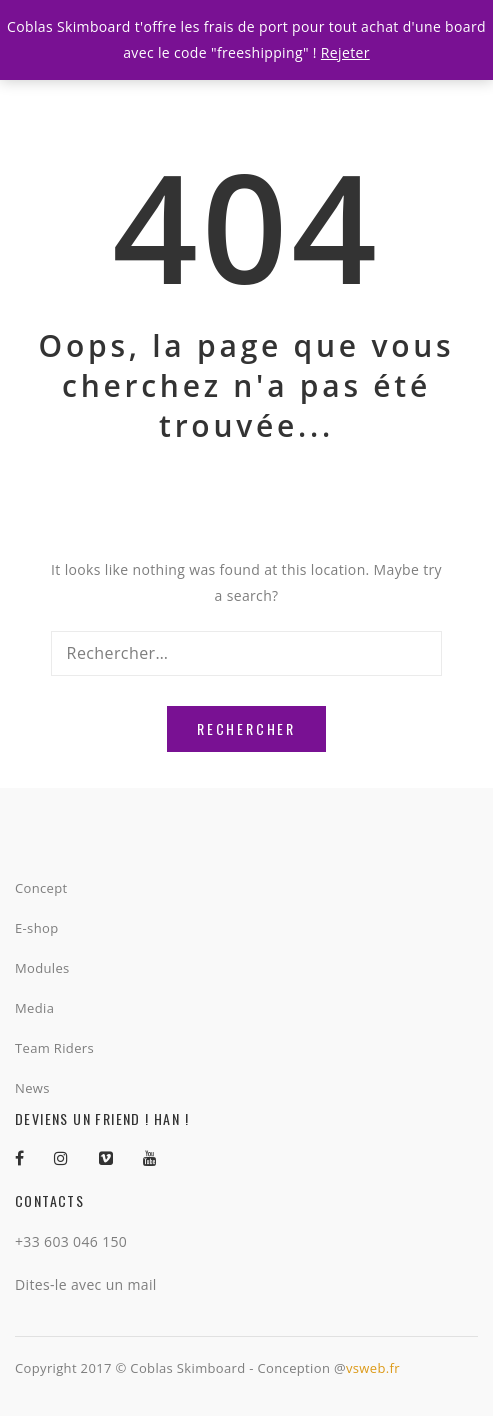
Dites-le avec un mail (86, 1284)
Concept (41, 888)
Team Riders (54, 1048)
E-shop (36, 928)
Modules (42, 968)
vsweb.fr (373, 1368)
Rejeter (345, 52)
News (32, 1088)
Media (34, 1008)
